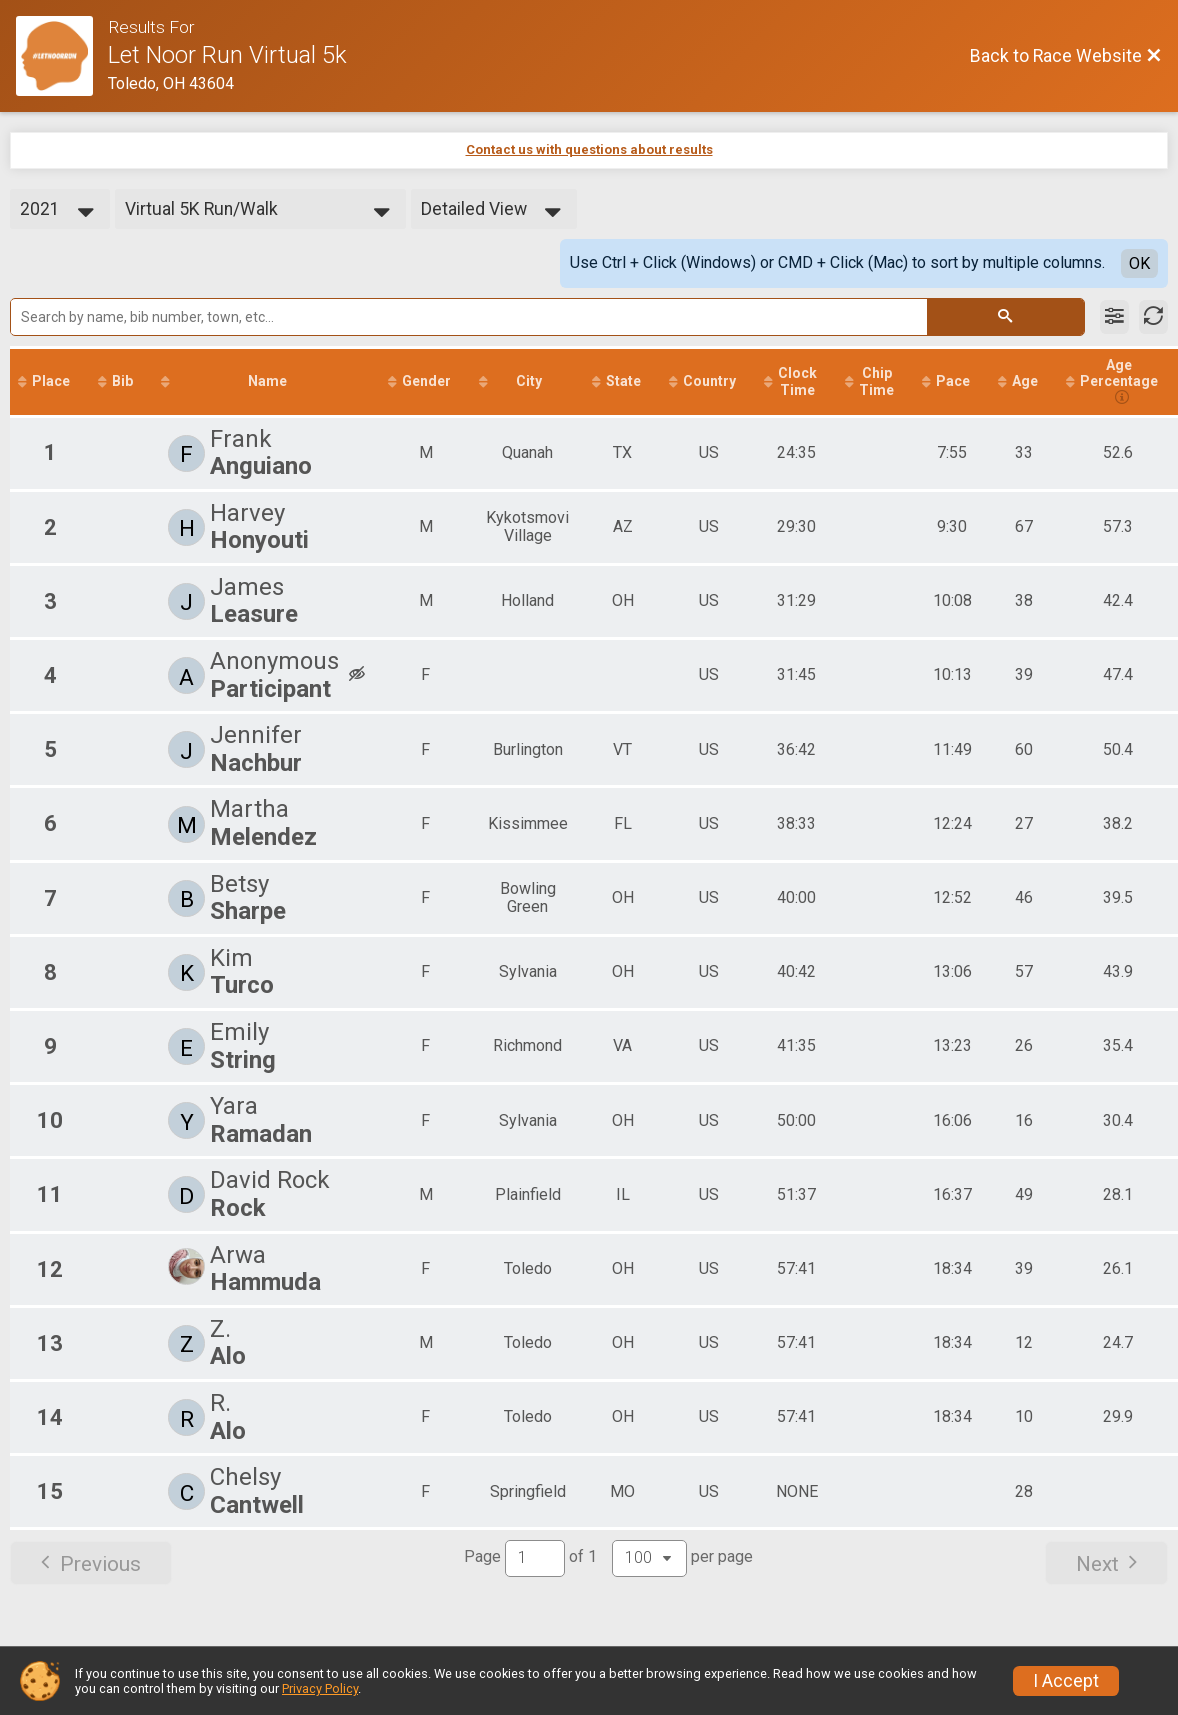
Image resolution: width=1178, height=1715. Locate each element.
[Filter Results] (1114, 317)
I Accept (1066, 1681)
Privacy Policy (320, 1688)
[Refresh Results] (1153, 317)
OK (1139, 263)
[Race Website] (62, 56)
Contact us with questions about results (589, 149)
